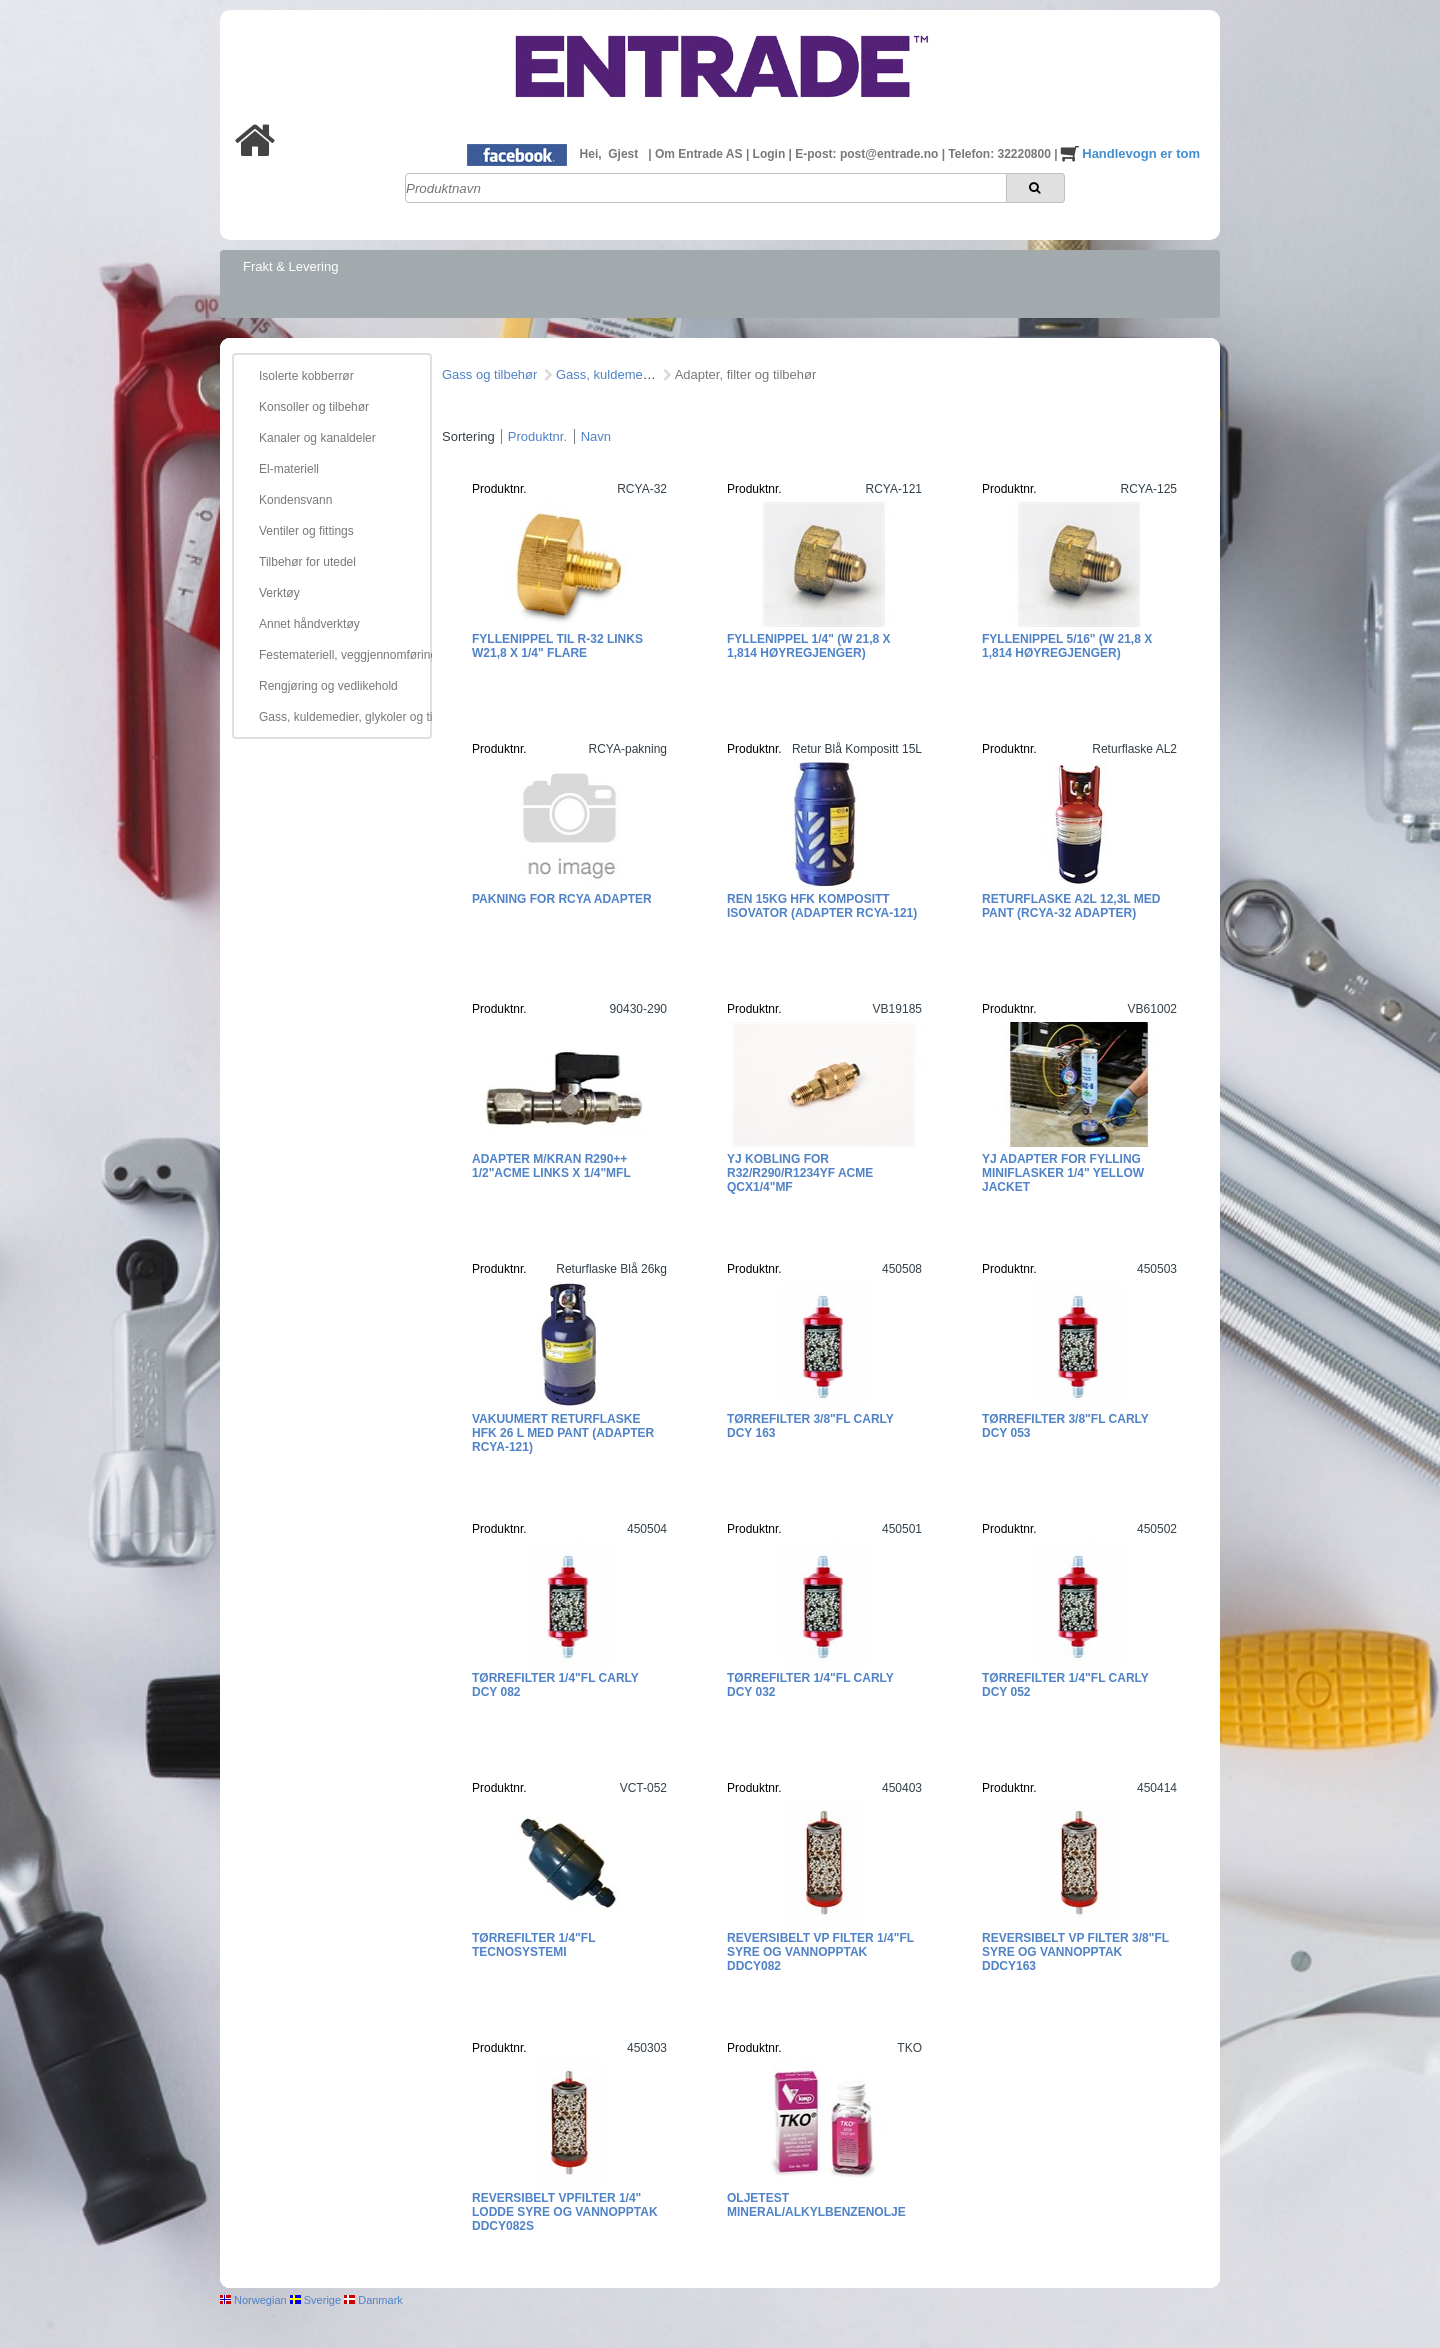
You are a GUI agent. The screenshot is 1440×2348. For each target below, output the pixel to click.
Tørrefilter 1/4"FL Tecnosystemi (533, 1945)
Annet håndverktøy (309, 624)
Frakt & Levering (290, 266)
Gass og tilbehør (489, 374)
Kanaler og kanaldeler (317, 438)
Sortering (468, 436)
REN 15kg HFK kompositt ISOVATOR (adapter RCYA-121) (822, 906)
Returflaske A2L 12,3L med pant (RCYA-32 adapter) (1071, 906)
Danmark (373, 2300)
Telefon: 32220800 (1001, 154)
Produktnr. (537, 436)
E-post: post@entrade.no (868, 154)
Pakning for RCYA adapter (562, 899)
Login (771, 154)
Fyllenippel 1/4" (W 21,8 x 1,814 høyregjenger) (809, 646)
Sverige (315, 2300)
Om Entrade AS (700, 154)
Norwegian (253, 2300)
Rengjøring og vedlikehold (328, 686)
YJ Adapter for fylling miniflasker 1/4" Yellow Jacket (1063, 1173)
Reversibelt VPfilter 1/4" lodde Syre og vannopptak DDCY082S (565, 2212)
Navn (596, 436)
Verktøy (279, 593)
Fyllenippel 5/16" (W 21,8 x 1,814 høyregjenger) (1067, 646)
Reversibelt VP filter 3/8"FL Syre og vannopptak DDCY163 (1075, 1952)
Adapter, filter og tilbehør (746, 374)
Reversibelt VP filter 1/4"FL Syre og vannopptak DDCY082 (820, 1952)
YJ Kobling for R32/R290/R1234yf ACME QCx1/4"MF (800, 1173)
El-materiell (289, 469)
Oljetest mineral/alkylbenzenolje (816, 2205)
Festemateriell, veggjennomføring (342, 655)
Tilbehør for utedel (307, 562)
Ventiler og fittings (306, 531)
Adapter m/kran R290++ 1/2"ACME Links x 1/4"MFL (551, 1166)
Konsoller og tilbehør (314, 407)
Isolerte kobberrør (306, 376)
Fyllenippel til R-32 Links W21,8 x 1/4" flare (557, 646)
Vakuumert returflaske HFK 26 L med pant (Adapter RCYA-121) (563, 1433)
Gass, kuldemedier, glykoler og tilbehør (342, 717)
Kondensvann (295, 500)
